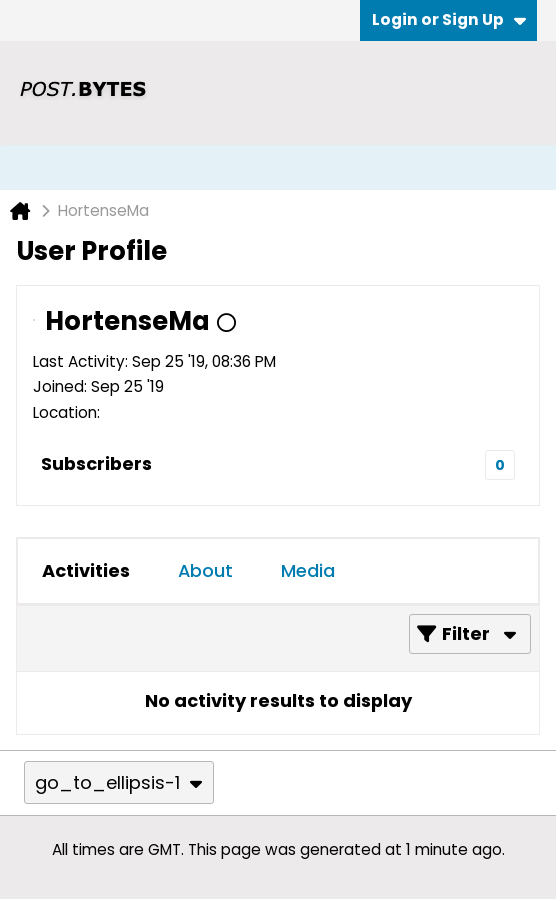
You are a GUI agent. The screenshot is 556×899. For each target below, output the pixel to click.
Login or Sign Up (449, 19)
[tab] (86, 571)
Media (308, 570)
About (205, 570)
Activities (86, 570)
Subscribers (96, 463)
